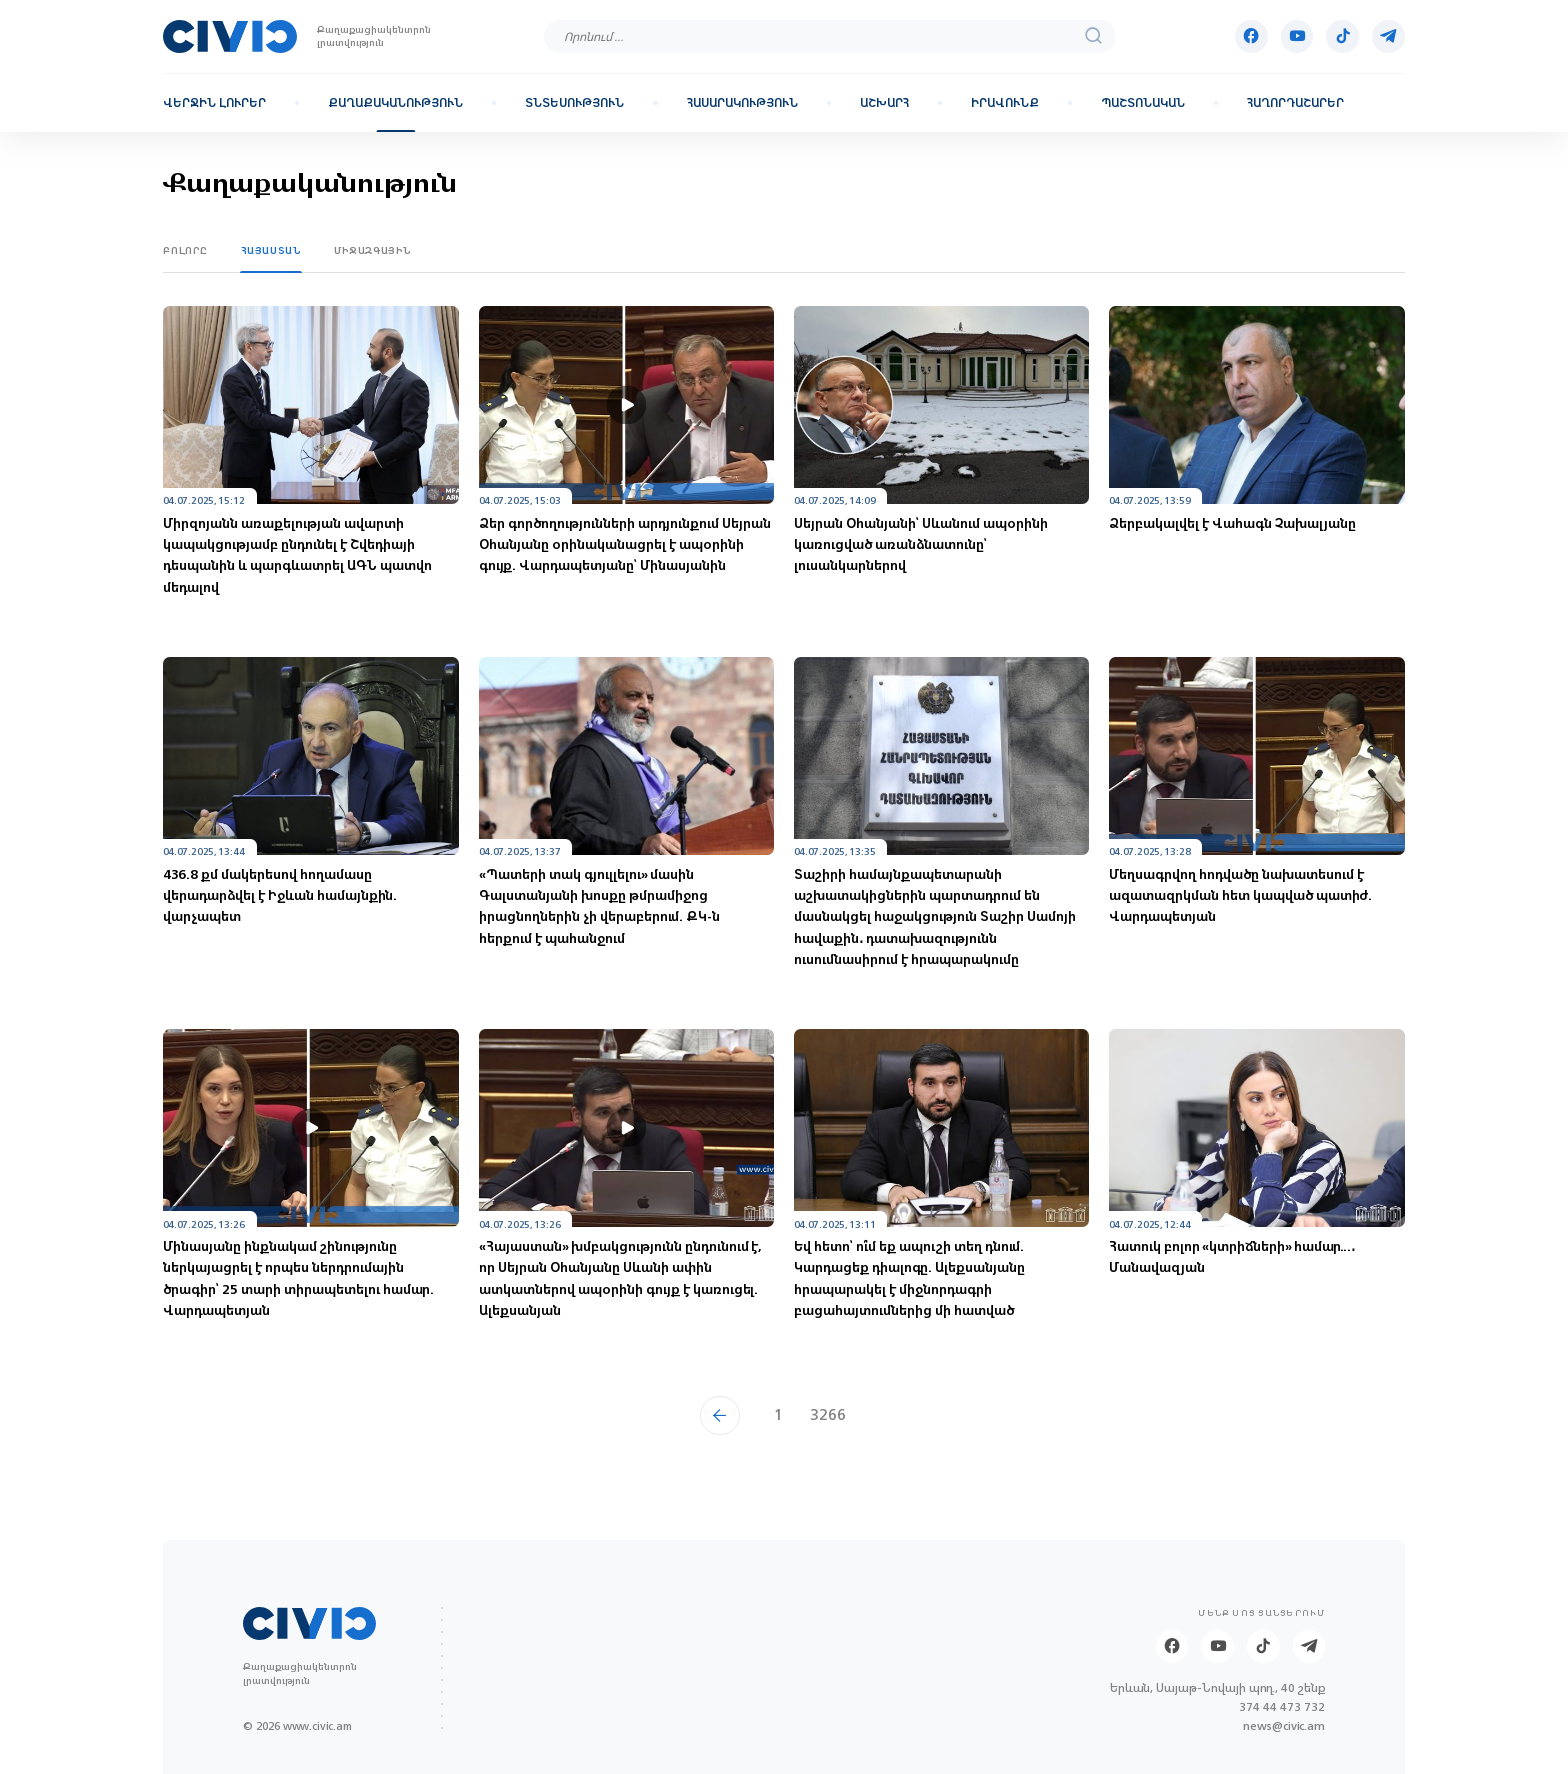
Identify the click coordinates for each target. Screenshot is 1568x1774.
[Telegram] (1388, 36)
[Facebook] (1251, 36)
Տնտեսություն (574, 103)
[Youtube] (1297, 36)
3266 (828, 1414)
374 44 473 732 (1282, 1707)
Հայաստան (271, 250)
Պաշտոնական (1143, 103)
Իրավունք (1005, 103)
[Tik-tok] (1342, 36)
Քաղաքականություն (395, 103)
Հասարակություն (742, 103)
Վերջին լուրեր (214, 103)
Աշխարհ (884, 103)
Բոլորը (185, 250)
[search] (1094, 36)
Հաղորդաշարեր (1295, 103)
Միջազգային (373, 250)
